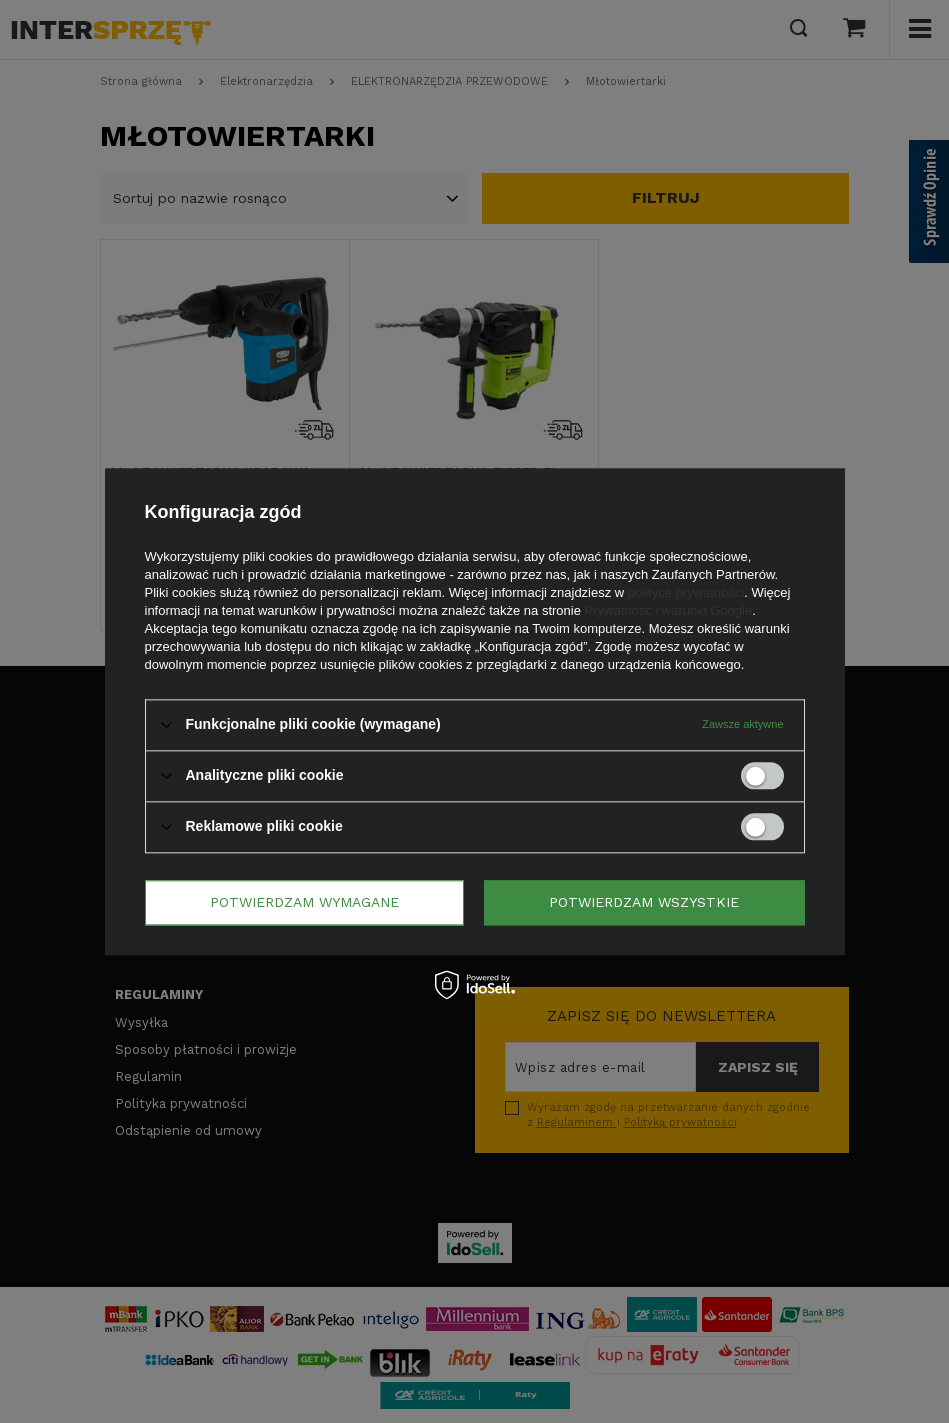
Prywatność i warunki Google (669, 610)
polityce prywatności (686, 592)
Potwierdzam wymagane (304, 902)
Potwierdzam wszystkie (644, 902)
